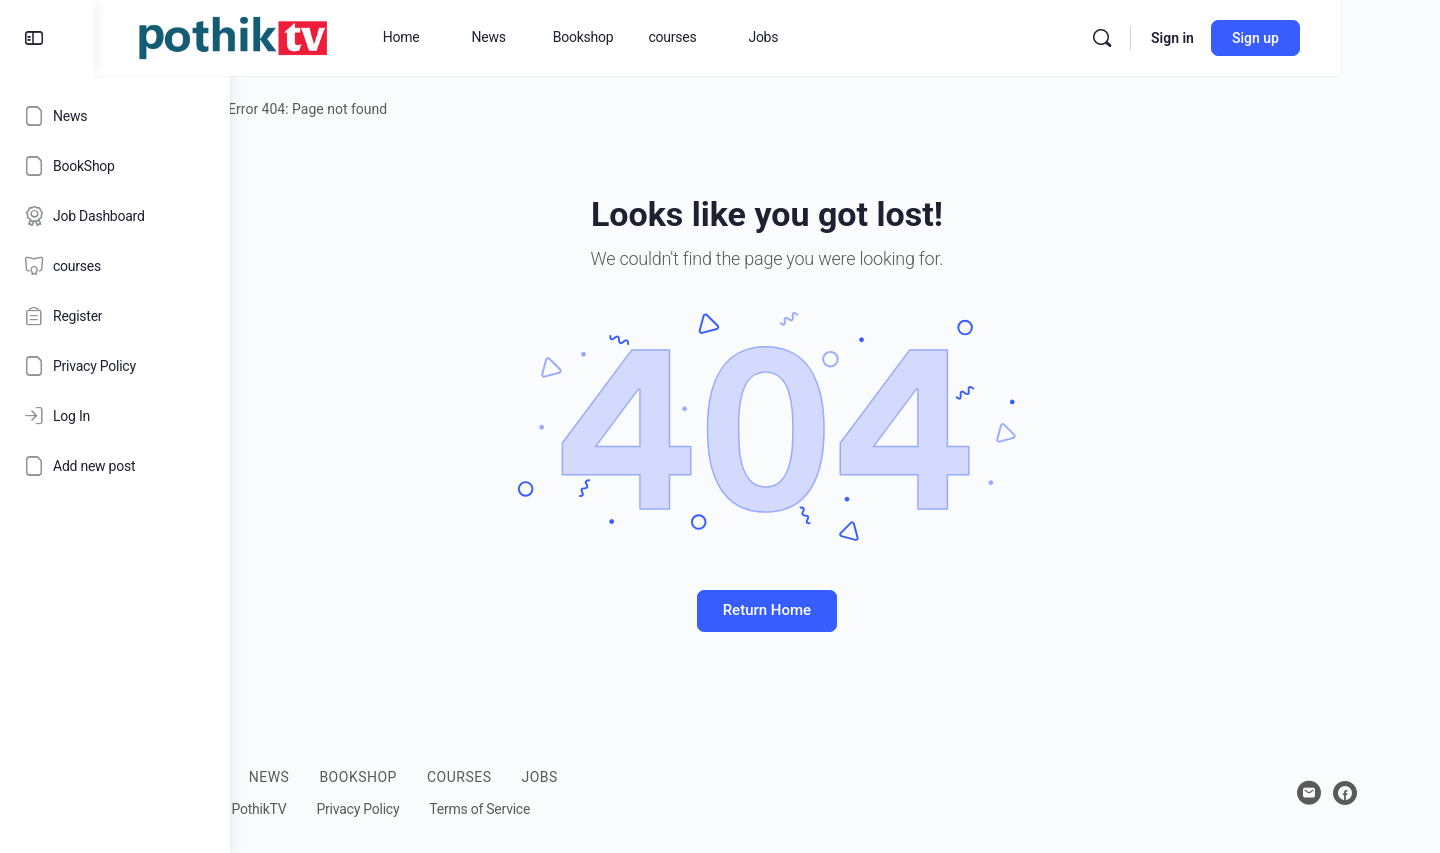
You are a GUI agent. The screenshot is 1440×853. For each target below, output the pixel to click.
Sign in (1272, 38)
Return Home (835, 610)
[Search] (1202, 38)
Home (289, 109)
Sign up (1355, 38)
